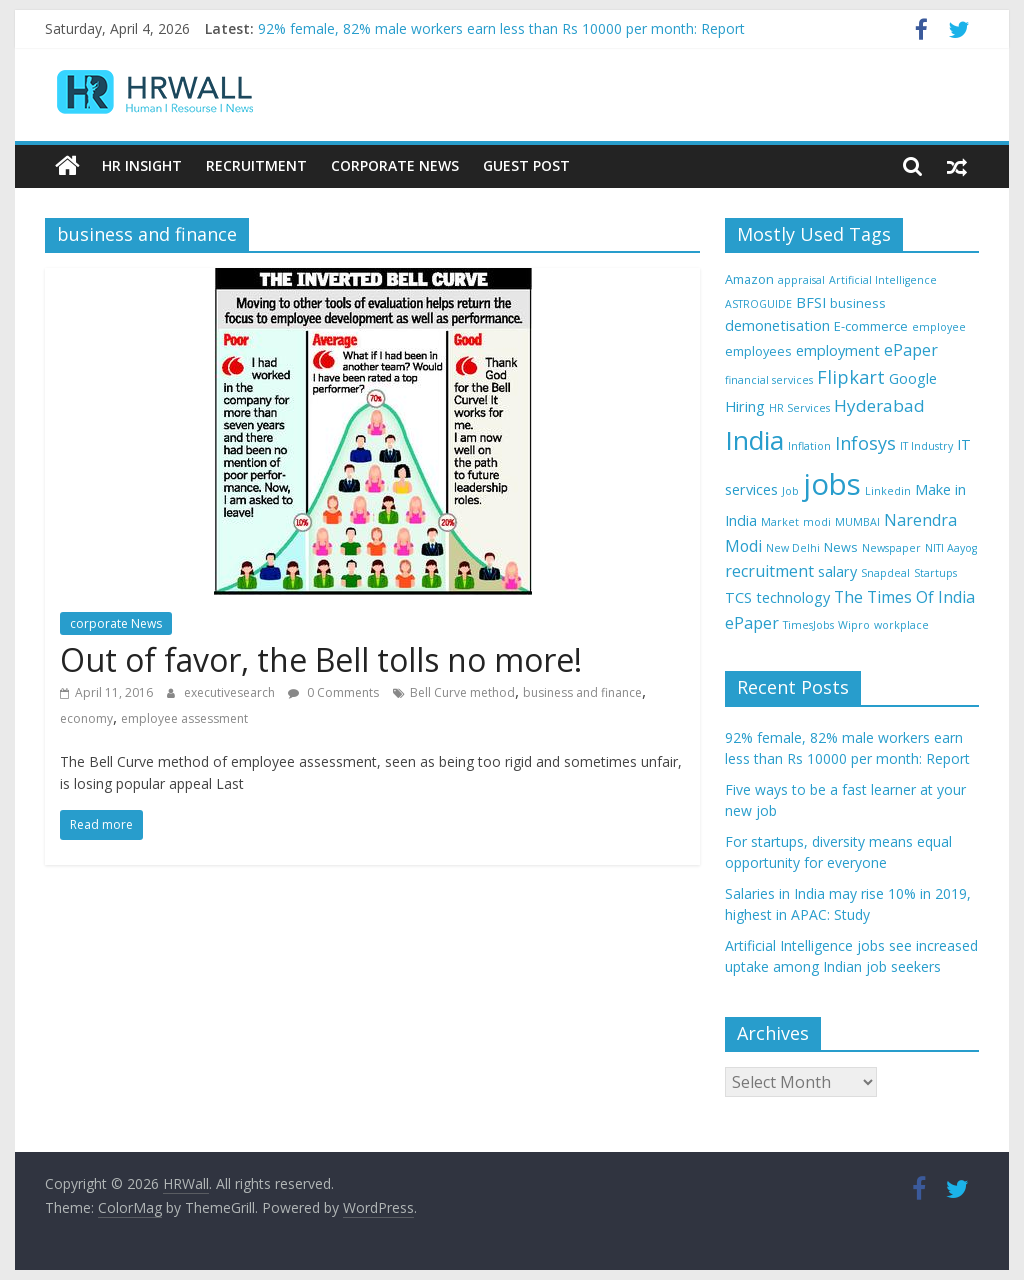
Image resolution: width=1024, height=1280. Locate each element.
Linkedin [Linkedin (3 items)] (888, 491)
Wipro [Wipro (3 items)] (854, 625)
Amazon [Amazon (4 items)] (749, 279)
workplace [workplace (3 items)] (901, 625)
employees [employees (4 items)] (758, 351)
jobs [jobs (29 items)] (832, 484)
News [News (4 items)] (841, 547)
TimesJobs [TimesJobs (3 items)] (808, 625)
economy (86, 718)
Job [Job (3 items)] (790, 491)
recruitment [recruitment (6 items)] (769, 571)
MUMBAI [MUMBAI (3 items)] (857, 522)
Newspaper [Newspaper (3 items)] (891, 548)
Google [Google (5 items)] (913, 378)
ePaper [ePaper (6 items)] (911, 350)
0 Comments (333, 692)
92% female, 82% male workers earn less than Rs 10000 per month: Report (501, 28)
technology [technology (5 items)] (793, 597)
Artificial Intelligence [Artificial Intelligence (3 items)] (883, 280)
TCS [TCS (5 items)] (738, 597)
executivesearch (231, 692)
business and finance (582, 692)
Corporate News (395, 165)
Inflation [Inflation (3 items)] (809, 446)
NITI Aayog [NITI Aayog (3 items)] (951, 548)
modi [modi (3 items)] (817, 522)
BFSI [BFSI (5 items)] (811, 302)
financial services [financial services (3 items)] (769, 380)
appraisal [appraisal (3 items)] (801, 280)
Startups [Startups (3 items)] (935, 573)
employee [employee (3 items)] (939, 327)
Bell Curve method (462, 692)
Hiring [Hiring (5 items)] (745, 406)
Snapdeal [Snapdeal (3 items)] (885, 573)
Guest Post (526, 165)
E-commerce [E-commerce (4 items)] (871, 326)
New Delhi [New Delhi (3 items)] (793, 548)
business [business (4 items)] (858, 303)
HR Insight (142, 165)
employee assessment (184, 718)
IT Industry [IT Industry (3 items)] (926, 446)
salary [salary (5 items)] (837, 571)
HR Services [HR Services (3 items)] (799, 408)
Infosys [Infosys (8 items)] (865, 443)
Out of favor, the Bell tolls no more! (321, 659)
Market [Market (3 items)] (780, 522)
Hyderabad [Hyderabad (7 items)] (879, 405)
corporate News (116, 623)
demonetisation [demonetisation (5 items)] (777, 325)
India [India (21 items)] (754, 440)
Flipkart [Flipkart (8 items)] (851, 377)
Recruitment (256, 165)
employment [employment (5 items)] (838, 350)
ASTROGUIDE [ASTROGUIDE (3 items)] (758, 304)
